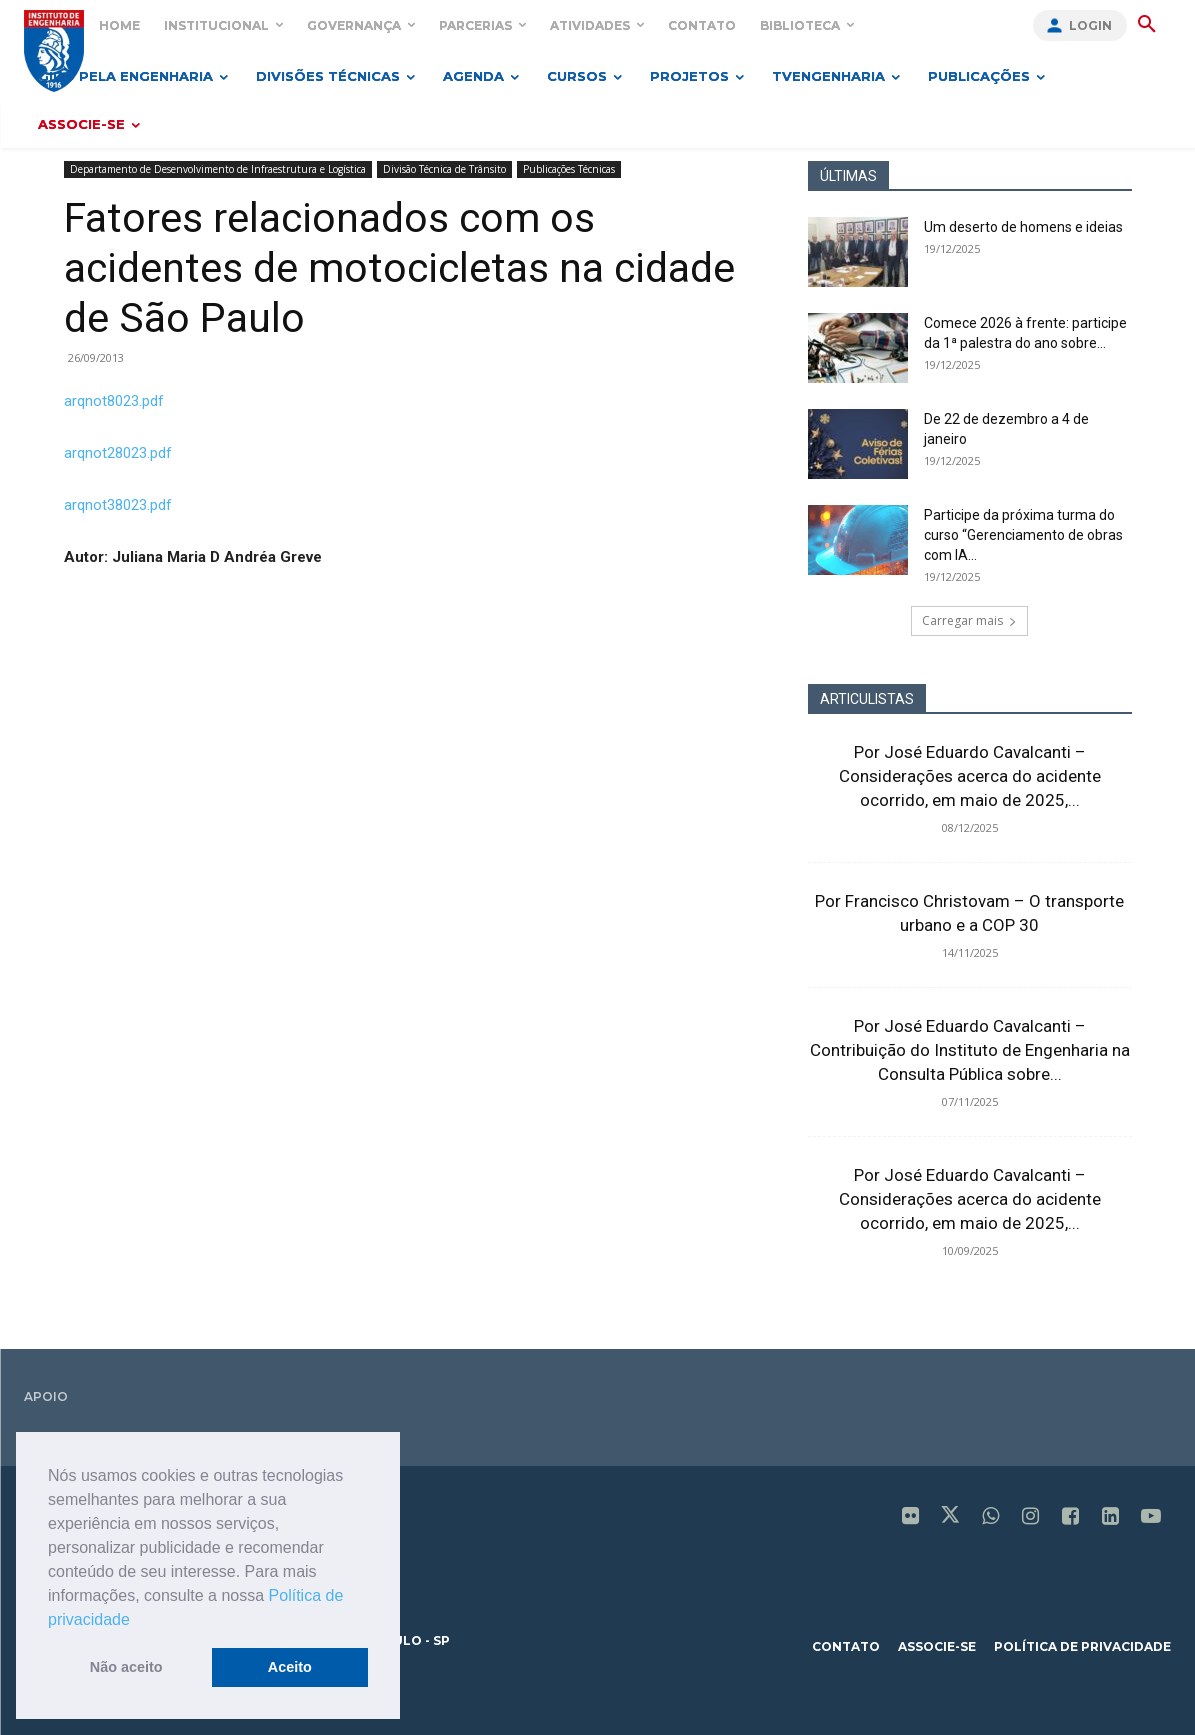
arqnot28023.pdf (118, 453)
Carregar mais (969, 620)
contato (846, 1646)
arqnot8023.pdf (114, 401)
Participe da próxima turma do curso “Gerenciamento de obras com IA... (1023, 535)
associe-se (937, 1646)
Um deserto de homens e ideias (1023, 227)
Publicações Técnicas (569, 169)
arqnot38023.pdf (118, 505)
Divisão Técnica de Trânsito (444, 169)
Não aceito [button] (126, 1667)
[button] (137, 1621)
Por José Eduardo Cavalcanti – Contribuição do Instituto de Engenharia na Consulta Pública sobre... (970, 1050)
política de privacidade (1082, 1646)
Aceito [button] (290, 1667)
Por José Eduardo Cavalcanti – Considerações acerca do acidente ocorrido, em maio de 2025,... (970, 776)
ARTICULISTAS (867, 699)
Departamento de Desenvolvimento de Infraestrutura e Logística (218, 169)
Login (1090, 25)
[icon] (911, 1518)
